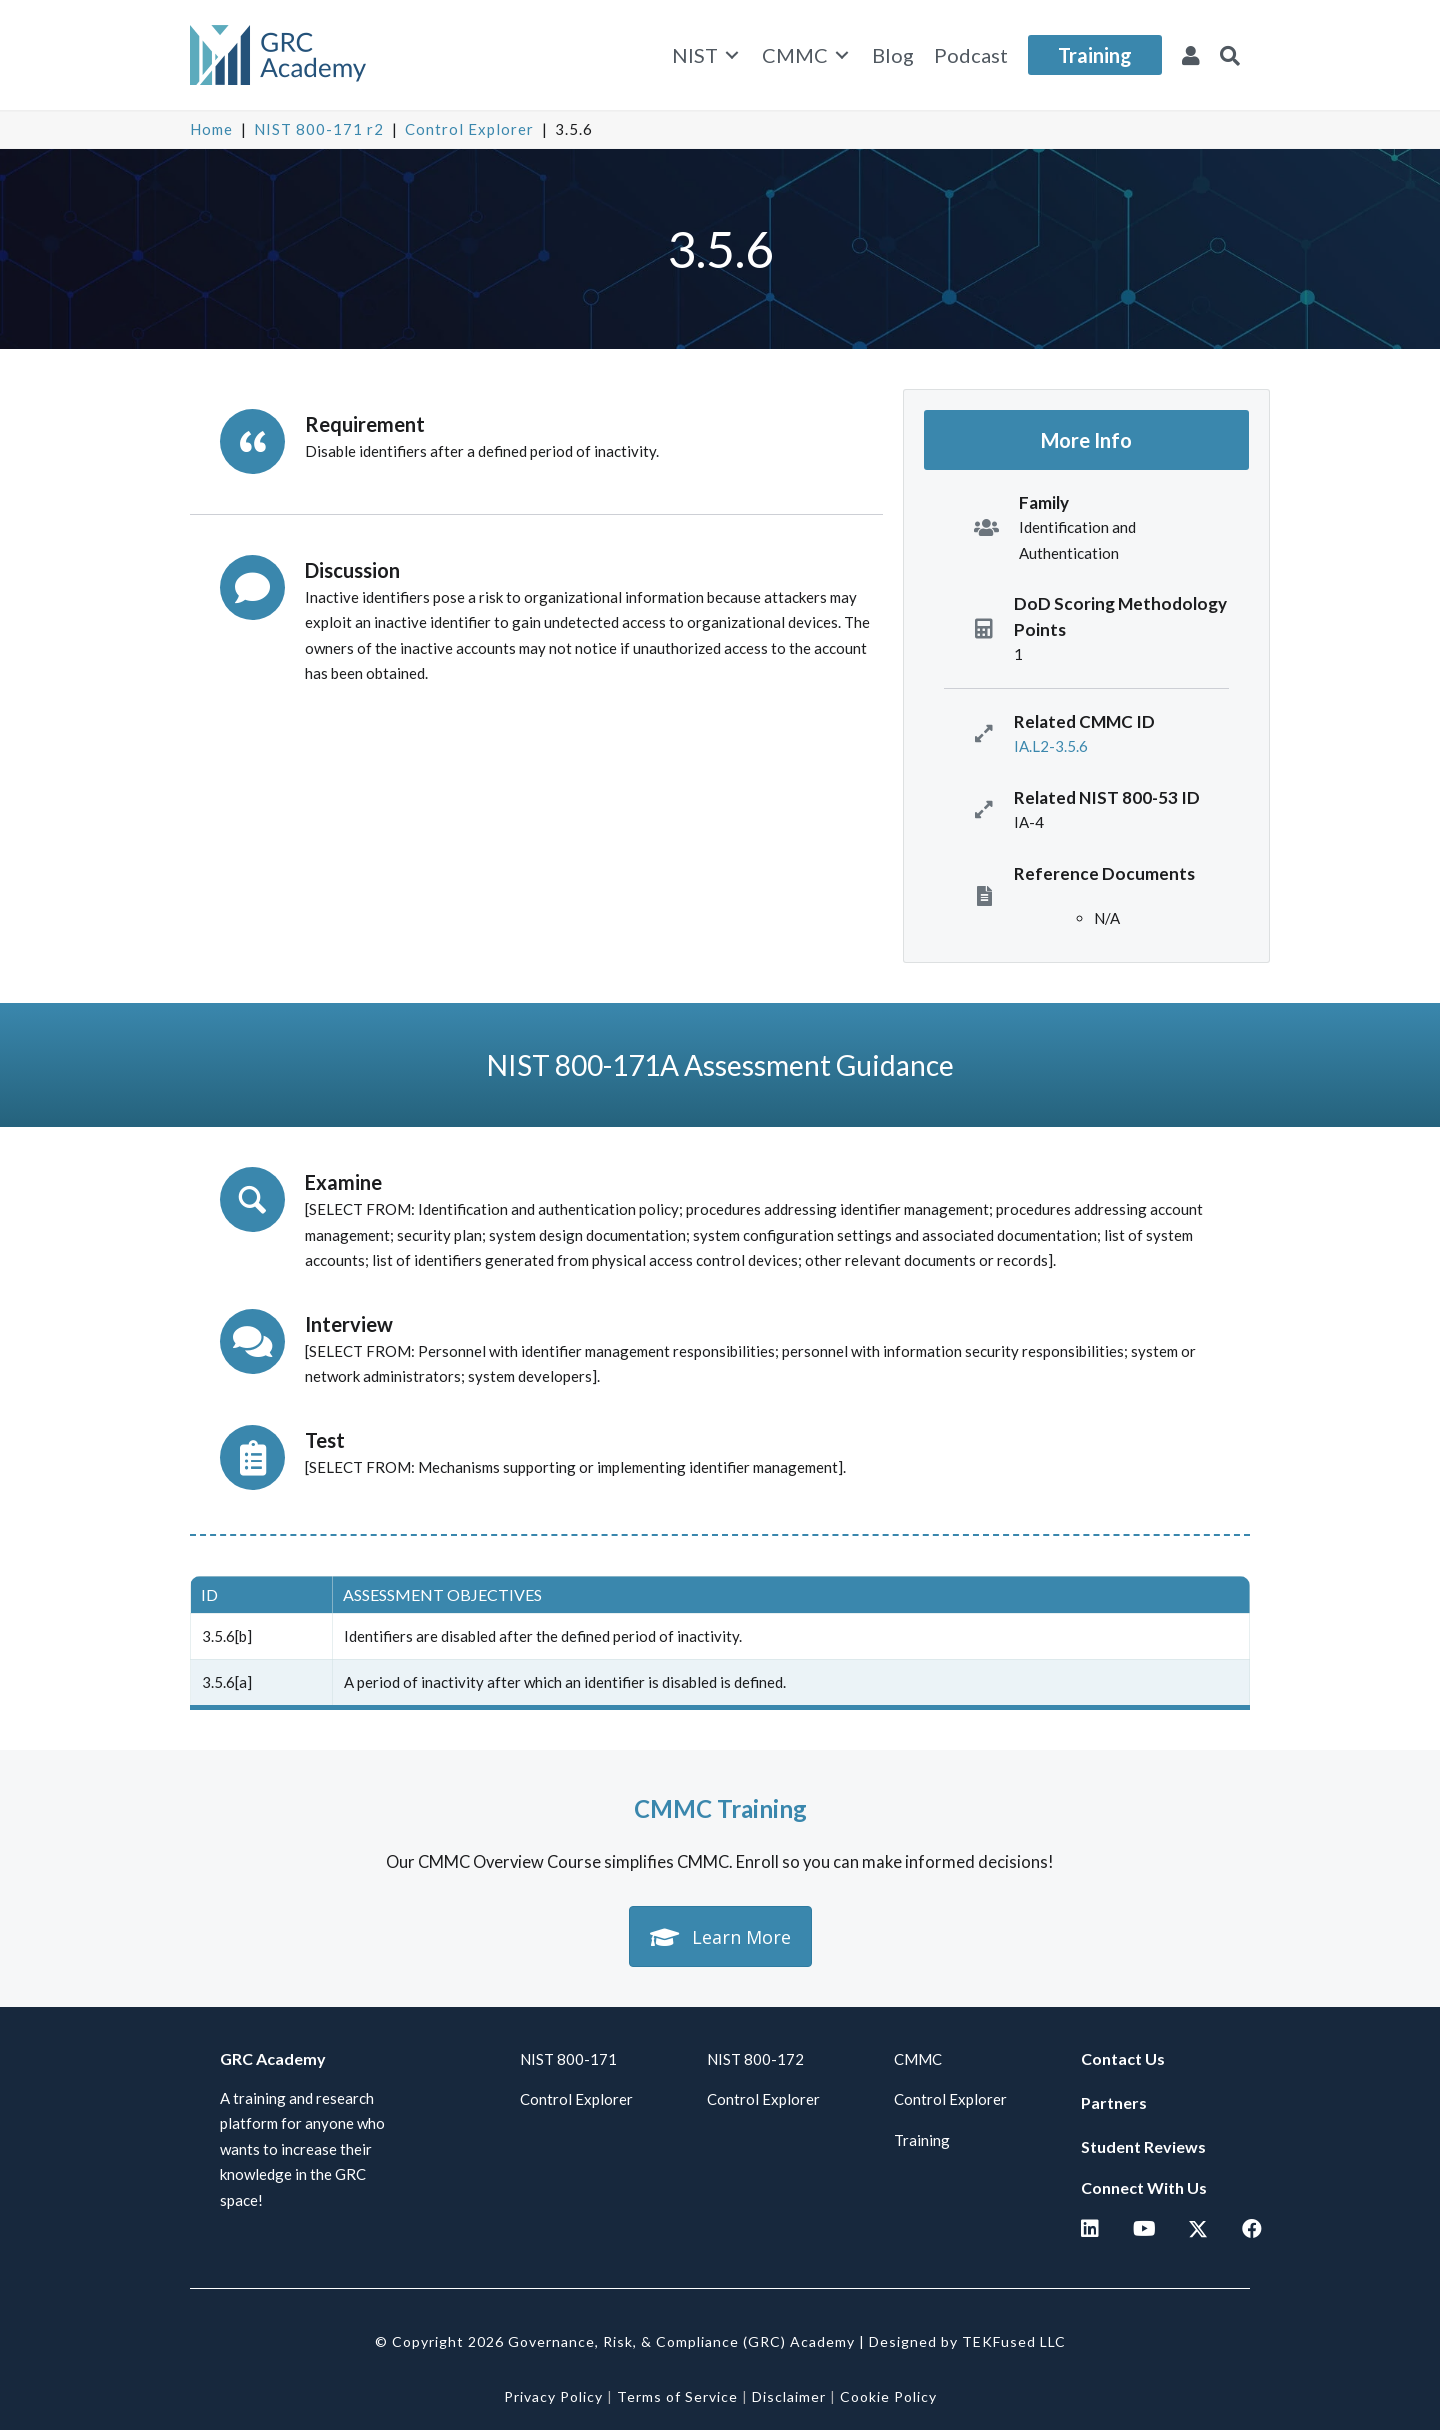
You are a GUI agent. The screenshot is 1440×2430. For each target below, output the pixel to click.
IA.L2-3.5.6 (1051, 746)
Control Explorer (469, 129)
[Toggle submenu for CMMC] (842, 55)
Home (211, 129)
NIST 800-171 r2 (319, 129)
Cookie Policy (888, 2396)
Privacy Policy (553, 2396)
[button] (1230, 55)
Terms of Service (677, 2396)
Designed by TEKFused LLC (967, 2341)
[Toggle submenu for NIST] (732, 55)
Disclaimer (789, 2396)
